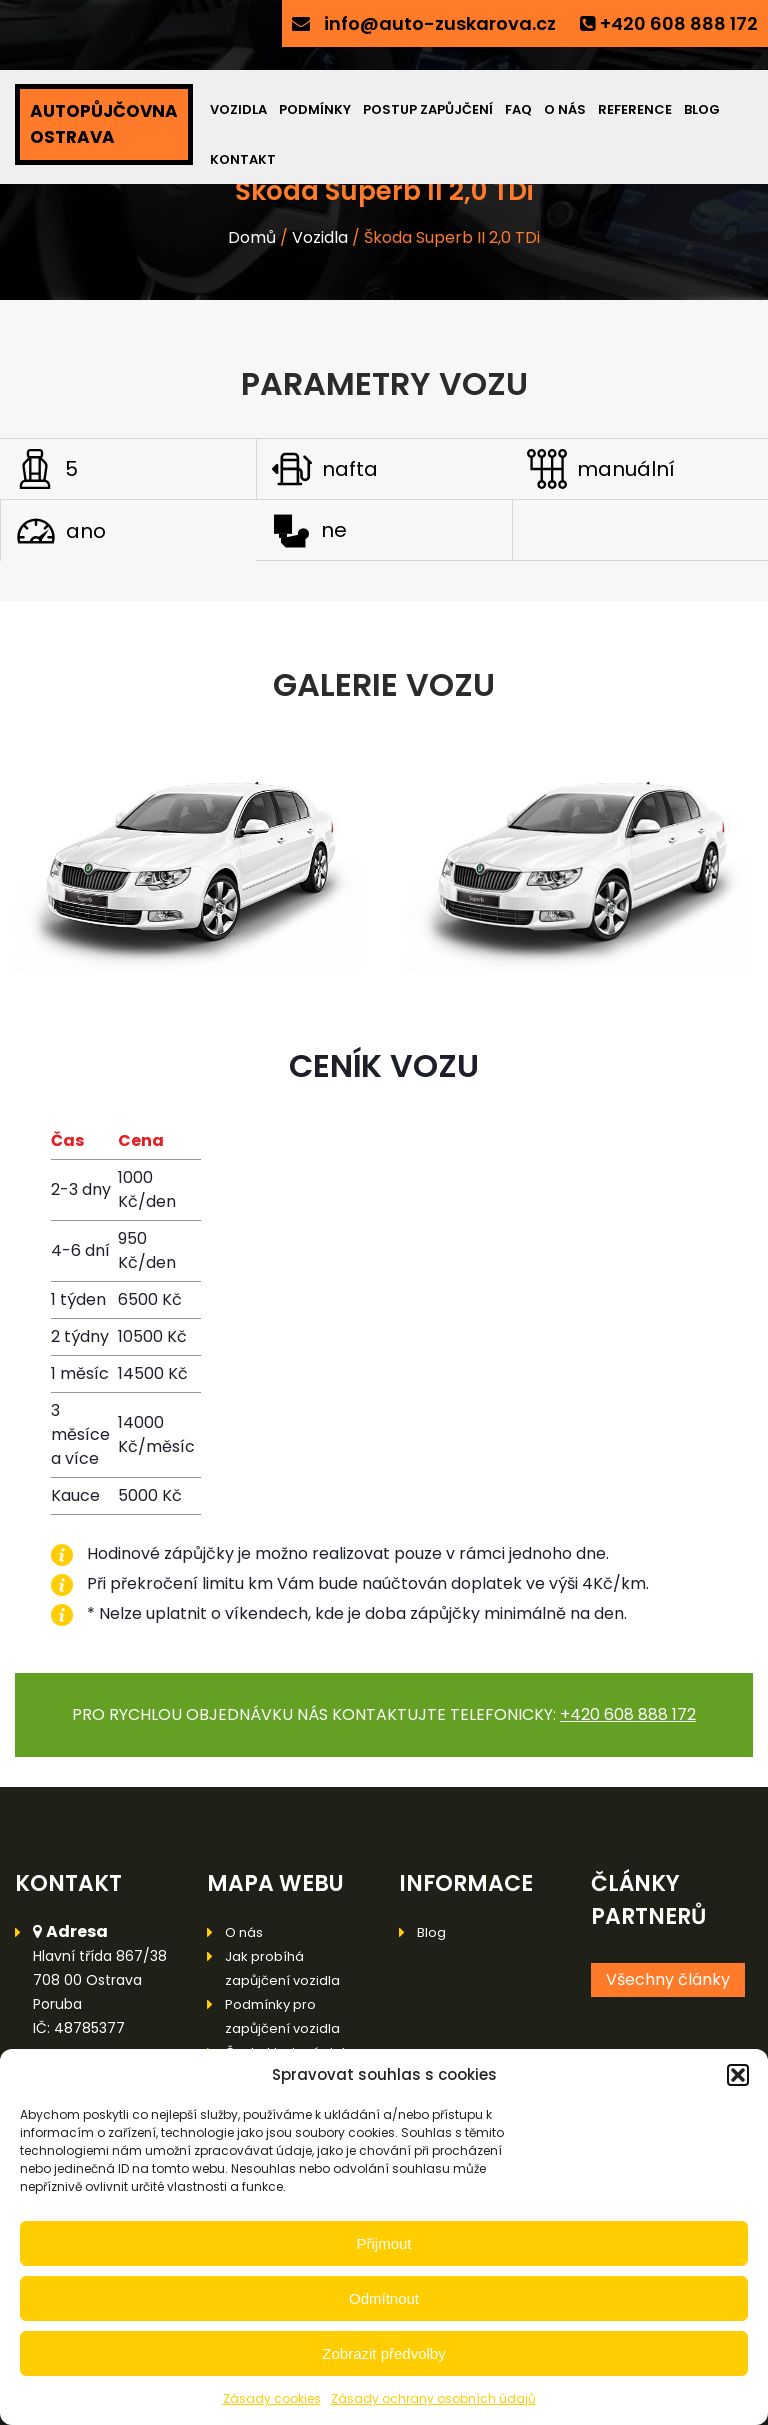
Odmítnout (384, 2298)
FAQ (518, 109)
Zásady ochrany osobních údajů (433, 2398)
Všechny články (668, 1979)
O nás (565, 109)
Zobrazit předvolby (383, 2353)
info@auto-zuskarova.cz (440, 23)
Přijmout (383, 2243)
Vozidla (238, 109)
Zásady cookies (272, 2398)
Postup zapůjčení (428, 109)
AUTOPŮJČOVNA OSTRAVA (104, 124)
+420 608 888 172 (679, 23)
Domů (252, 237)
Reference (635, 109)
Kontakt (243, 159)
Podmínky (315, 109)
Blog (702, 109)
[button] (738, 2075)
